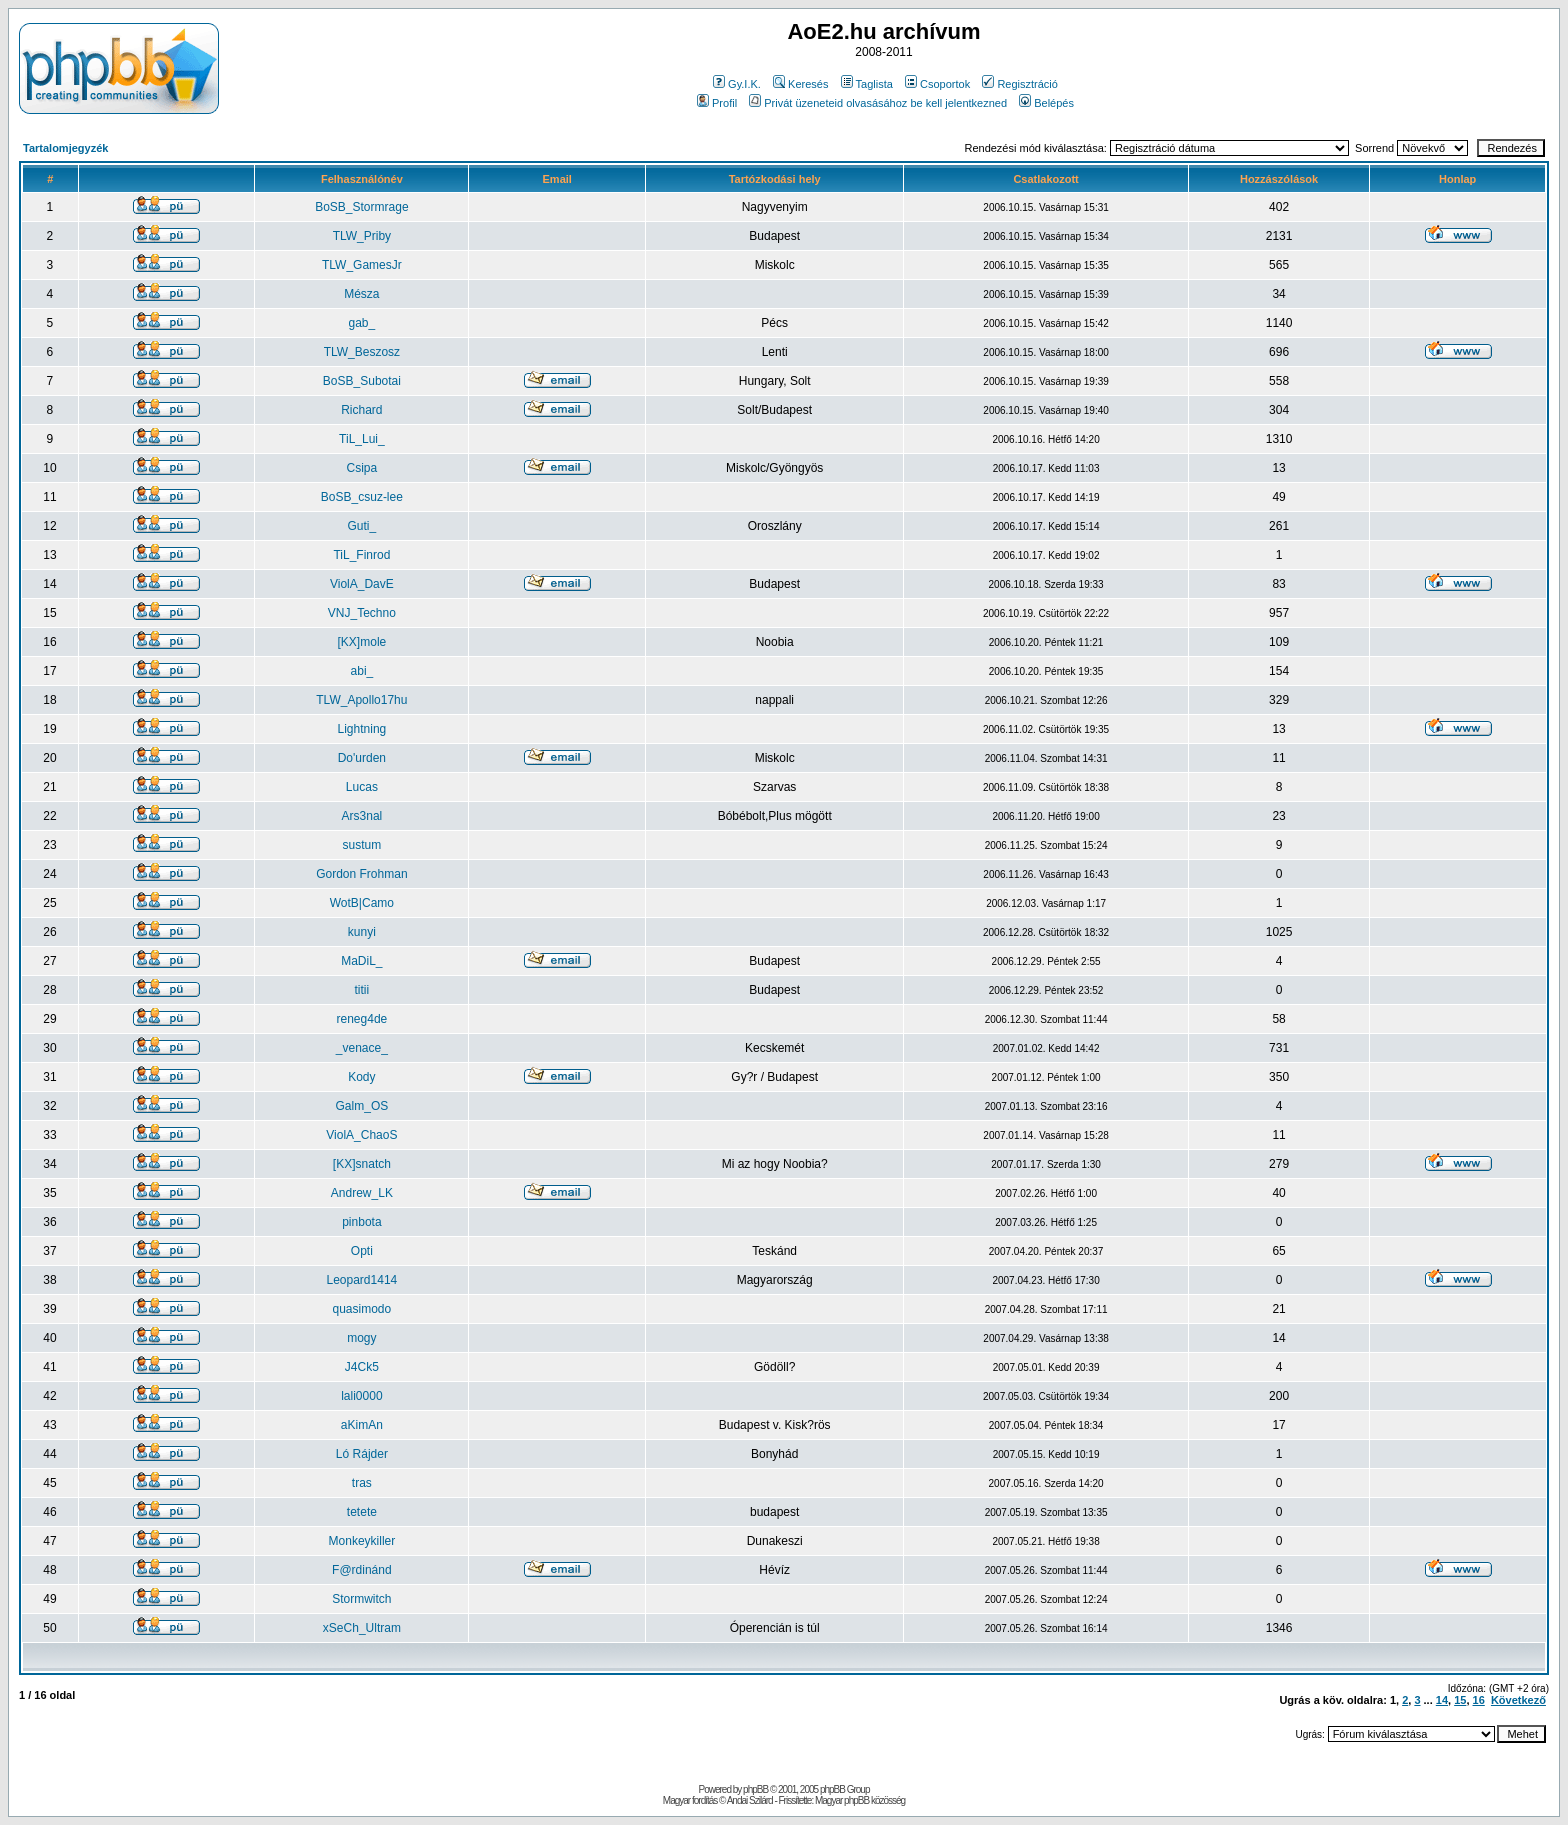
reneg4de (362, 1019)
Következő (1518, 1700)
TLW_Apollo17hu (361, 700)
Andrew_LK (362, 1193)
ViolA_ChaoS (361, 1135)
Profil (717, 103)
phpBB (755, 1789)
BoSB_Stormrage (361, 207)
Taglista (867, 84)
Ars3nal (362, 816)
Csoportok (937, 84)
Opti (362, 1251)
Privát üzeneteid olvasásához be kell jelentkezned (878, 103)
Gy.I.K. (737, 84)
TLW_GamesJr (362, 265)
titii (362, 990)
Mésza (361, 294)
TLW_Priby (362, 236)
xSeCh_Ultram (362, 1628)
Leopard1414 (362, 1280)
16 (1479, 1700)
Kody (361, 1077)
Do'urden (362, 758)
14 (1442, 1700)
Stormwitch (361, 1599)
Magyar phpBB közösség (860, 1800)
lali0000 (361, 1396)
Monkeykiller (362, 1541)
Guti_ (362, 526)
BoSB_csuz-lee (362, 497)
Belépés (1046, 103)
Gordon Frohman (361, 874)
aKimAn (362, 1425)
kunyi (362, 932)
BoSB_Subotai (362, 381)
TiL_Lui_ (362, 439)
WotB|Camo (362, 903)
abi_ (362, 671)
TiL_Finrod (361, 555)
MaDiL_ (361, 961)
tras (362, 1483)
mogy (361, 1338)
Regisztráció (1020, 84)
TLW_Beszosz (362, 352)
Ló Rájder (362, 1454)
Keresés (800, 84)
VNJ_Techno (362, 613)
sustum (362, 845)
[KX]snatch (362, 1164)
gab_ (362, 323)
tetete (362, 1512)
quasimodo (362, 1309)
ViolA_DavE (362, 584)
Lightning (362, 729)
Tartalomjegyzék (65, 148)
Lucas (362, 787)
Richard (361, 410)
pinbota (361, 1222)
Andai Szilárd (750, 1800)
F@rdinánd (362, 1570)
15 (1460, 1700)
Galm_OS (362, 1106)
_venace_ (362, 1048)
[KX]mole (362, 642)
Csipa (362, 468)
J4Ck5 (362, 1367)
